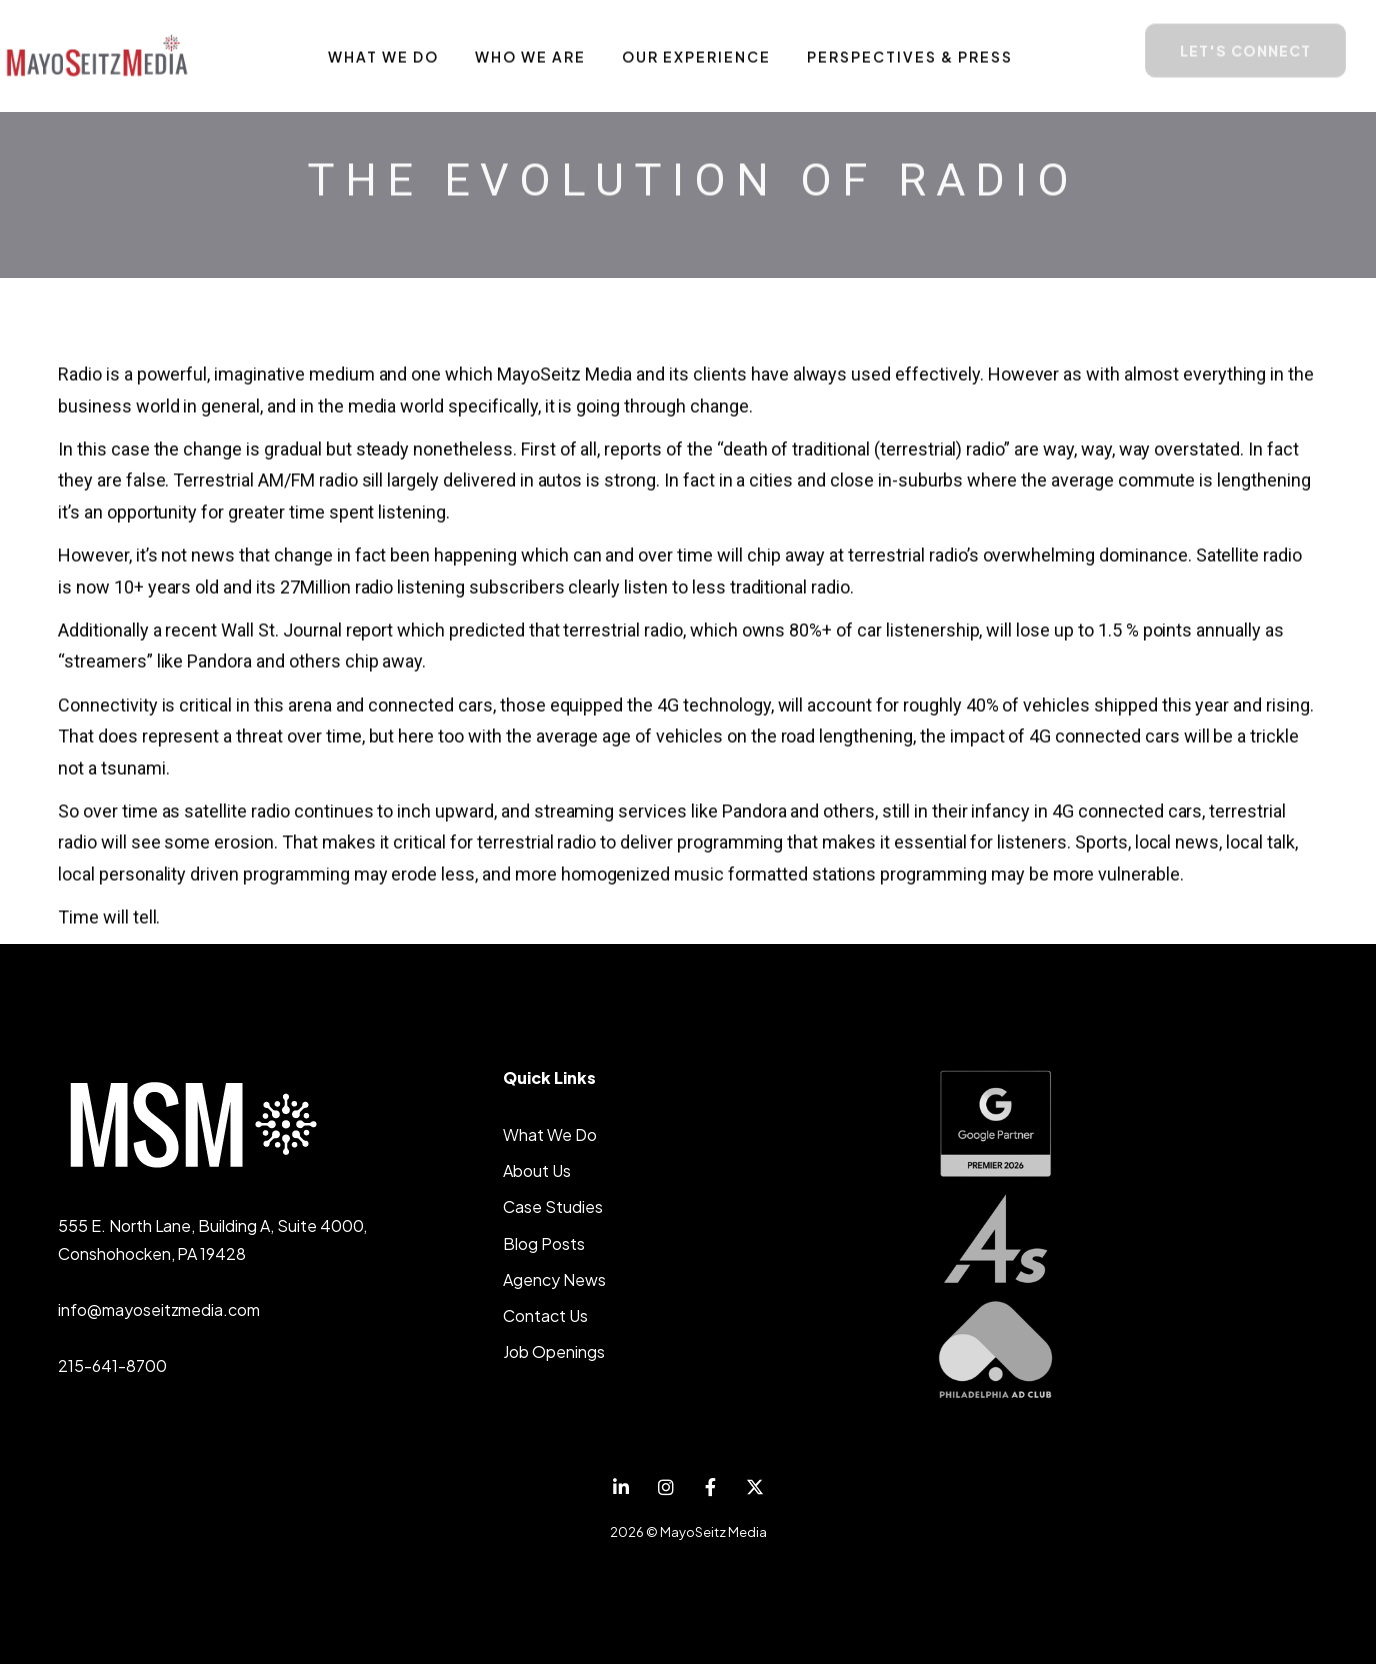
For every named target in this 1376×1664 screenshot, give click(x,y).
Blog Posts (544, 1243)
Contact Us (545, 1315)
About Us (537, 1170)
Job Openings (554, 1351)
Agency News (554, 1279)
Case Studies (553, 1206)
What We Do (550, 1134)
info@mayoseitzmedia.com (159, 1309)
